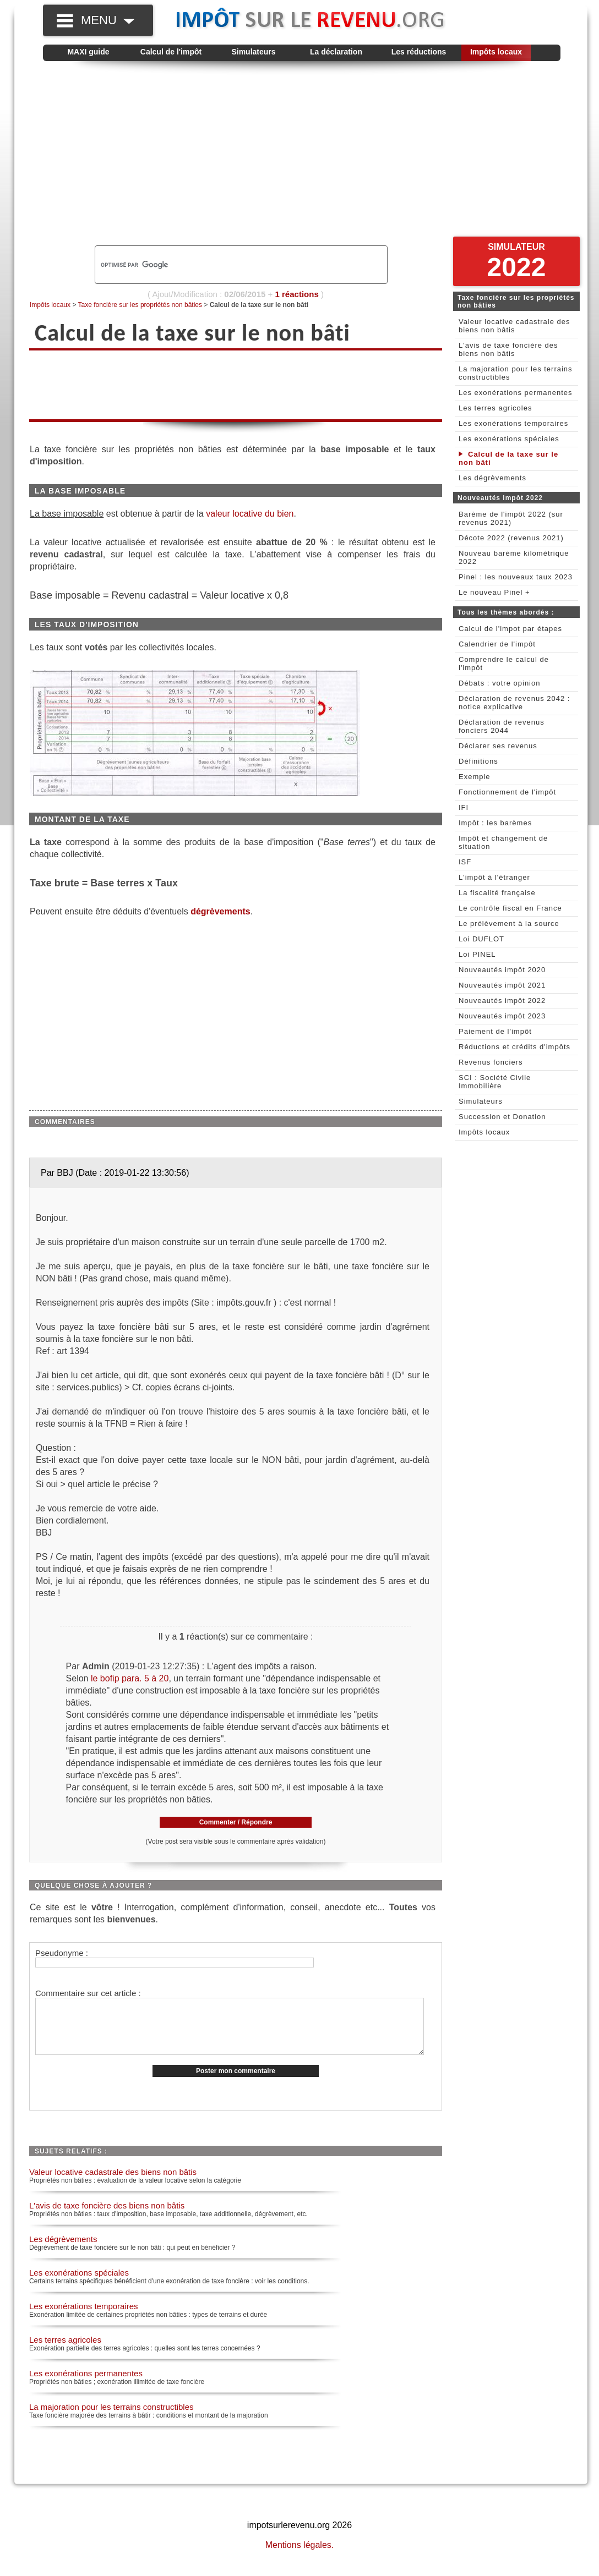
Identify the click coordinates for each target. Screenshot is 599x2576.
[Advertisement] (301, 157)
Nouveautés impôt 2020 (502, 970)
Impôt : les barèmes (495, 823)
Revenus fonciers (490, 1062)
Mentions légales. (299, 2556)
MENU (107, 20)
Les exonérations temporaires (83, 2317)
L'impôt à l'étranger (494, 877)
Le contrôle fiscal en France (510, 908)
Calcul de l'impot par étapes (510, 628)
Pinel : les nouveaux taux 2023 (516, 577)
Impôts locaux (496, 51)
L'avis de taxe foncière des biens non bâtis (106, 2217)
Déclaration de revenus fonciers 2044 (501, 726)
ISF (465, 862)
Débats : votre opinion (499, 683)
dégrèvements (220, 911)
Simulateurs (253, 51)
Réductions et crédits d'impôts (514, 1047)
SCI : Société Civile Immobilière (495, 1081)
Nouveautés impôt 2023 (502, 1016)
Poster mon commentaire (235, 2082)
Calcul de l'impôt (171, 51)
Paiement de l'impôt (495, 1031)
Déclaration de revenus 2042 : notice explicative (514, 702)
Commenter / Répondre (236, 1822)
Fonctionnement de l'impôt (507, 792)
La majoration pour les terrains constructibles (111, 2418)
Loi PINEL (477, 954)
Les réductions (418, 51)
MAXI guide (88, 51)
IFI (464, 807)
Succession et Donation (502, 1116)
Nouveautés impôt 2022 (502, 1000)
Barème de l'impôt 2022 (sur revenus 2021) (511, 518)
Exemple (475, 776)
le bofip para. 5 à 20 (129, 1678)
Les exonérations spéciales (79, 2284)
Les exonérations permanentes (86, 2384)
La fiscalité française (497, 893)
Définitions (478, 761)
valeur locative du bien (249, 513)
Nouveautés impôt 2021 (502, 985)
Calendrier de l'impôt (497, 644)
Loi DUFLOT (481, 939)
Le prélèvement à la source (509, 923)
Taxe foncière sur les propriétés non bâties (140, 305)
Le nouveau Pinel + (494, 592)
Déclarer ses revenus (498, 746)
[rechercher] (222, 264)
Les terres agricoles (65, 2351)
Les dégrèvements (63, 2250)
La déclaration (336, 51)
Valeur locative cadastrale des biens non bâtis (113, 2183)
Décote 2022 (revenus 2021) (511, 538)
